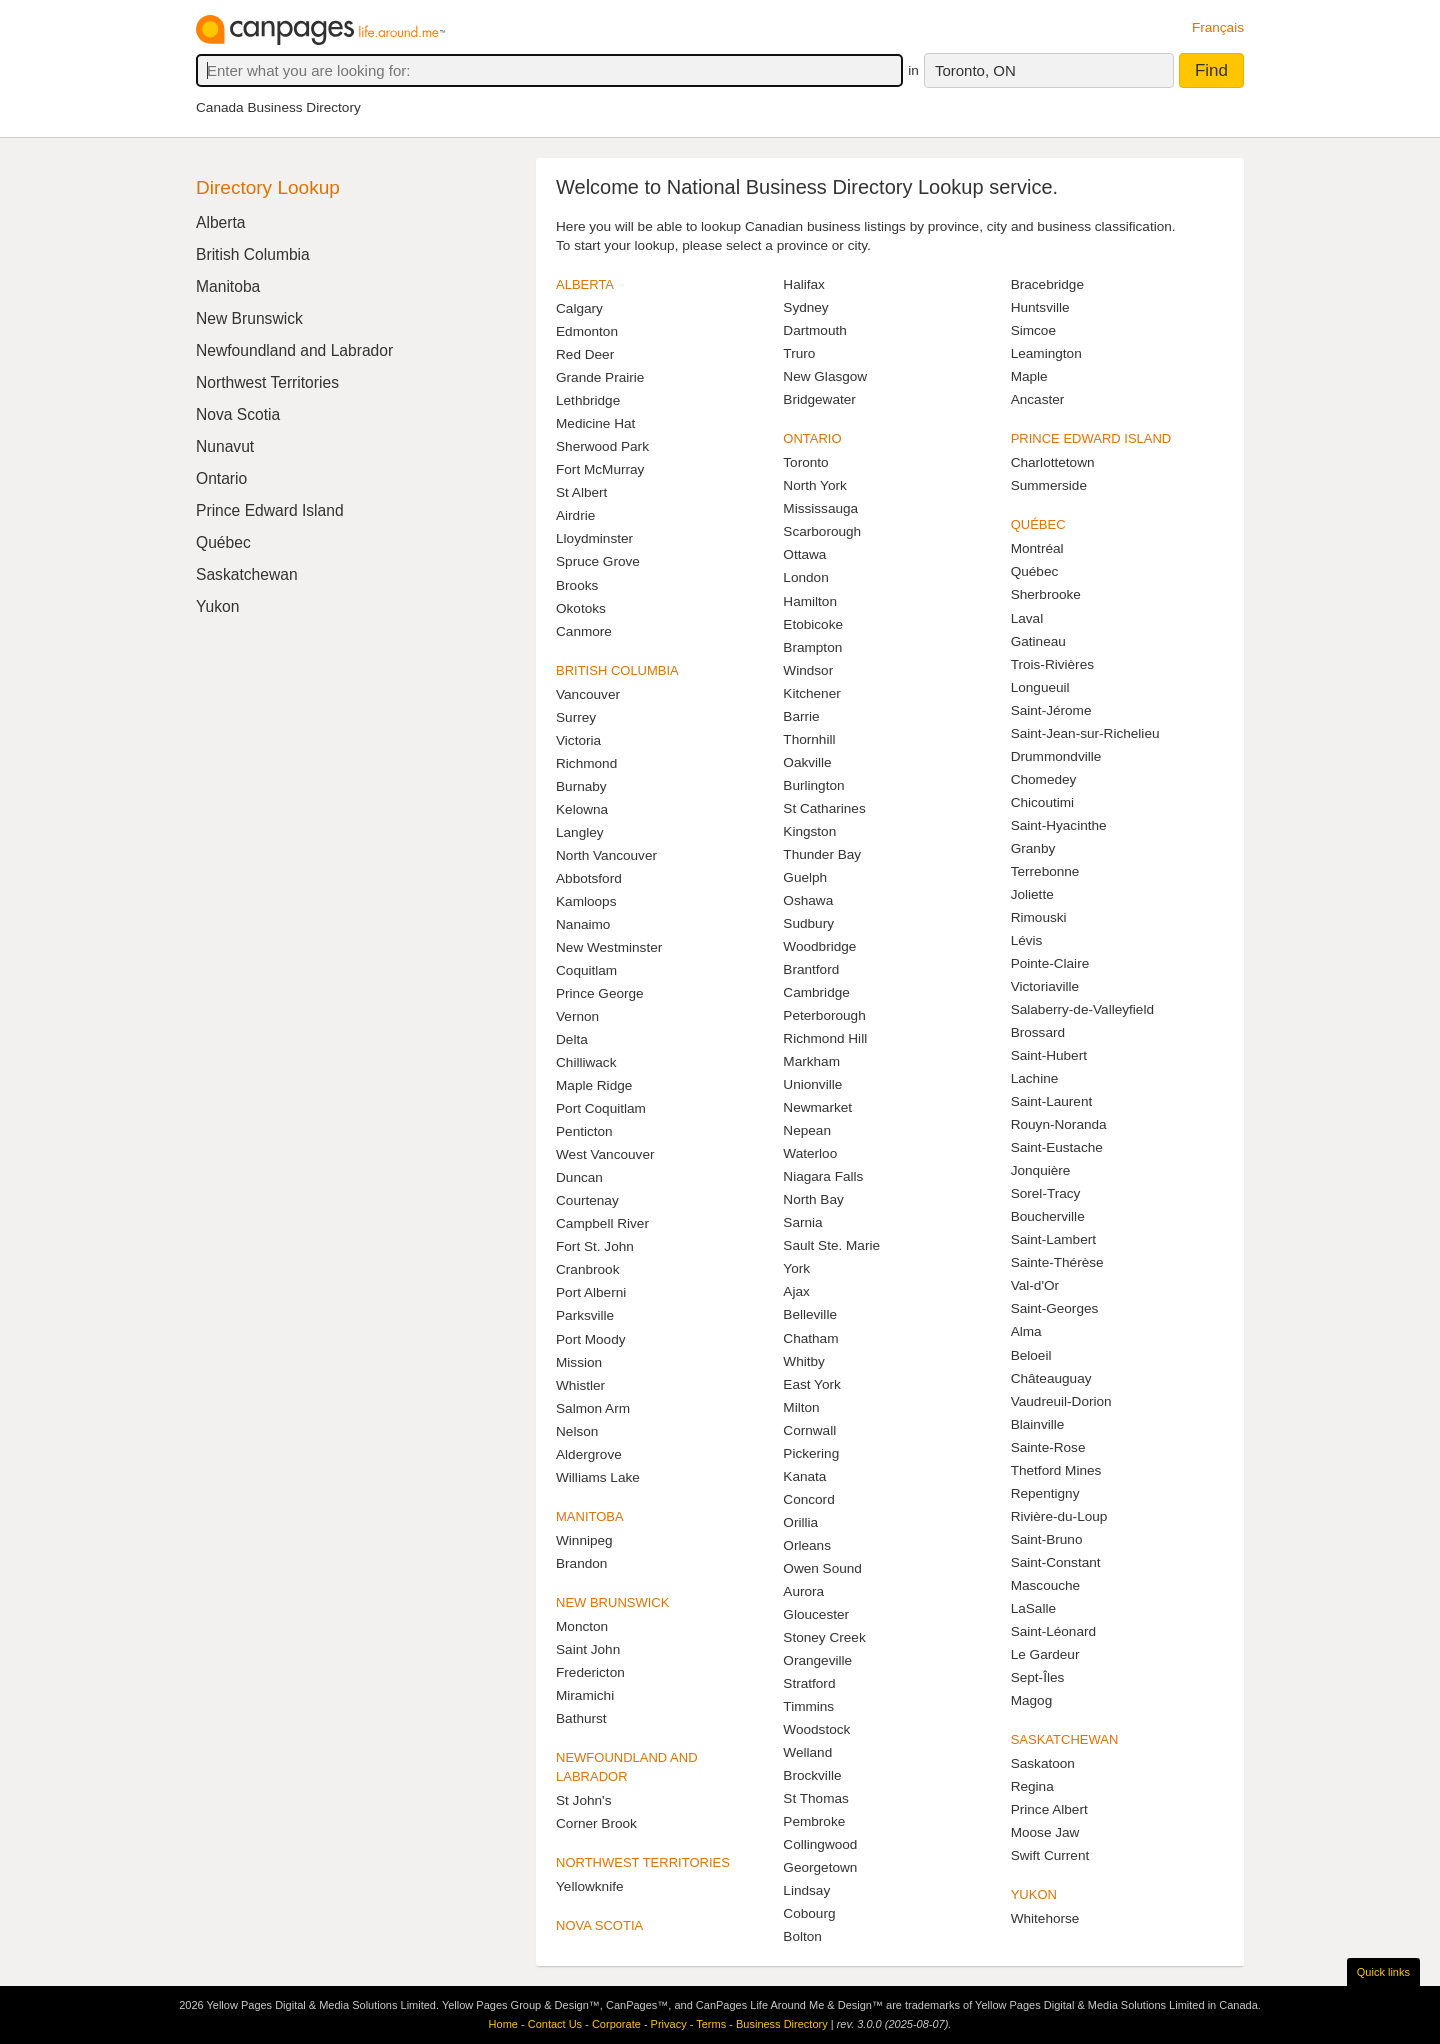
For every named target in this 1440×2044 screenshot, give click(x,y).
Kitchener (811, 693)
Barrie (801, 716)
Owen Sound (822, 1568)
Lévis (1027, 940)
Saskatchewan (247, 574)
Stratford (809, 1683)
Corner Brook (596, 1823)
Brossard (1038, 1032)
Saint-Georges (1055, 1308)
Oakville (807, 762)
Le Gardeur (1045, 1654)
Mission (579, 1362)
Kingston (809, 831)
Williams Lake (598, 1477)
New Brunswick (249, 318)
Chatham (810, 1338)
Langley (580, 832)
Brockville (812, 1775)
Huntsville (1040, 307)
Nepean (807, 1130)
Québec (1035, 571)
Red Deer (585, 354)
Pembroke (814, 1821)
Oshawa (808, 900)
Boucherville (1048, 1216)
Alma (1026, 1331)
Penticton (584, 1131)
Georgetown (820, 1867)
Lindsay (806, 1890)
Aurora (803, 1591)
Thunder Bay (822, 854)
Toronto (805, 462)
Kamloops (586, 901)
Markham (811, 1061)
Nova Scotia (238, 414)
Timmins (808, 1706)
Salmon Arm (593, 1408)
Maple (1029, 376)
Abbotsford (589, 878)
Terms (711, 2024)
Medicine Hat (595, 423)
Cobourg (809, 1913)
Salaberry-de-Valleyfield (1082, 1009)
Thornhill (809, 739)
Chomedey (1044, 779)
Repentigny (1045, 1493)
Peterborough (824, 1015)
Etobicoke (813, 624)
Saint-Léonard (1053, 1631)
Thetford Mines (1056, 1470)
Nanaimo (583, 924)
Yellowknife (590, 1886)
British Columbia (253, 254)
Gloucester (816, 1614)
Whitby (804, 1361)
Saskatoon (1043, 1763)
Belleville (810, 1314)
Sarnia (802, 1222)
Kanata (804, 1476)
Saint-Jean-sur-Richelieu (1085, 733)
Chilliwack (586, 1062)
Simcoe (1033, 330)
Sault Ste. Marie (831, 1245)
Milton (801, 1407)
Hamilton (810, 601)
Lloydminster (594, 538)
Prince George (600, 993)
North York (814, 485)
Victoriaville (1045, 986)
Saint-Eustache (1057, 1147)
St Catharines (824, 808)
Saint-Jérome (1051, 710)
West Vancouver (605, 1154)
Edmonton (587, 331)
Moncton (582, 1626)
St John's (584, 1800)
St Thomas (815, 1798)
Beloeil (1031, 1355)
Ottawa (804, 554)
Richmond (586, 763)
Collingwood (820, 1844)
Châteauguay (1051, 1378)
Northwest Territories (267, 382)
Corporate (616, 2024)
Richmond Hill (825, 1038)
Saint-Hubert (1049, 1055)
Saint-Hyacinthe (1059, 825)
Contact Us (555, 2024)
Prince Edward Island (270, 510)
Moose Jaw (1045, 1832)
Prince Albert (1049, 1809)
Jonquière (1041, 1170)
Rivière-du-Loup (1059, 1516)
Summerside (1049, 485)
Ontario (221, 478)
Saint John (588, 1649)
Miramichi (585, 1695)
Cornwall (809, 1430)
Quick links (1383, 1972)
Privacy (669, 2024)
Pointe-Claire (1050, 963)
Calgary (579, 308)
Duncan (579, 1177)
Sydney (805, 307)
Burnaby (581, 786)
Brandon (581, 1563)
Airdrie (575, 515)
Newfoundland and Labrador (294, 350)
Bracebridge (1047, 284)
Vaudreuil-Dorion (1061, 1401)
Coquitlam (586, 970)
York (796, 1268)
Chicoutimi (1042, 802)
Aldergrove (589, 1454)
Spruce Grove (598, 561)
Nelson (577, 1431)
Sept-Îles (1038, 1677)
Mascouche (1046, 1585)
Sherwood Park (602, 446)
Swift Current (1050, 1855)
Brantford (811, 969)
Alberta (221, 222)
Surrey (576, 717)
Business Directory (782, 2024)
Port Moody (591, 1339)
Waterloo (810, 1153)
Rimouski (1039, 917)
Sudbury (808, 923)
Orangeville (817, 1660)
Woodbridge (819, 946)
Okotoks (581, 608)
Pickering (811, 1453)
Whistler (580, 1385)
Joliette (1032, 894)
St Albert (581, 492)
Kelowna (582, 809)
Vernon (577, 1016)
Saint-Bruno (1047, 1539)
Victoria (578, 740)
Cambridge (816, 992)
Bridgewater (819, 399)
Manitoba (228, 286)
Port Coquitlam (601, 1108)
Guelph (805, 877)
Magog (1032, 1700)
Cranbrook (587, 1269)
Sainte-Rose (1048, 1447)
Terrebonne (1045, 871)
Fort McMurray (600, 469)
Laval (1027, 618)
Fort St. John (595, 1246)
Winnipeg (584, 1540)
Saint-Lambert (1053, 1239)
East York (811, 1384)
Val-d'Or (1035, 1285)
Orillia (800, 1522)
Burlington (813, 785)
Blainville (1038, 1424)
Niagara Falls (823, 1176)
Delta (572, 1039)
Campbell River (602, 1223)
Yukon (217, 606)
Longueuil (1040, 687)
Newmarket (817, 1107)
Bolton (802, 1936)
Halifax (804, 284)
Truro (799, 353)
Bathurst (581, 1718)
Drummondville (1056, 756)
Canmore (584, 631)
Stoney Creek (824, 1637)
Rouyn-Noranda (1059, 1124)
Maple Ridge (594, 1085)
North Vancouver (606, 855)
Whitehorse (1045, 1918)
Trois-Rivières (1052, 664)
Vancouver (588, 694)
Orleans (807, 1545)
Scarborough (822, 531)
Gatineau (1038, 641)
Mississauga (820, 508)
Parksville (585, 1315)
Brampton (812, 647)
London (805, 577)
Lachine (1035, 1078)
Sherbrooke (1046, 594)
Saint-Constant (1056, 1562)
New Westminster (609, 947)
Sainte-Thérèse (1057, 1262)
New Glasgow (825, 376)
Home (503, 2024)
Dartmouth (814, 330)
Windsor (808, 670)
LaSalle (1033, 1608)
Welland (807, 1752)
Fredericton (590, 1672)
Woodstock (816, 1729)
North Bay (813, 1199)
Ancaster (1038, 399)
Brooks (577, 585)
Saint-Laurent (1052, 1101)
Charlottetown (1053, 462)
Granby (1033, 848)
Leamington (1046, 353)
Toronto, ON (975, 70)
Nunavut (225, 446)
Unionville (812, 1084)
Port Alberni (591, 1292)
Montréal (1037, 548)
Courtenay (587, 1200)
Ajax (796, 1291)
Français (1218, 27)
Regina (1032, 1786)
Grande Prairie (600, 377)
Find (1211, 70)
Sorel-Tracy (1046, 1193)
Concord (808, 1499)
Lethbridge (588, 400)
